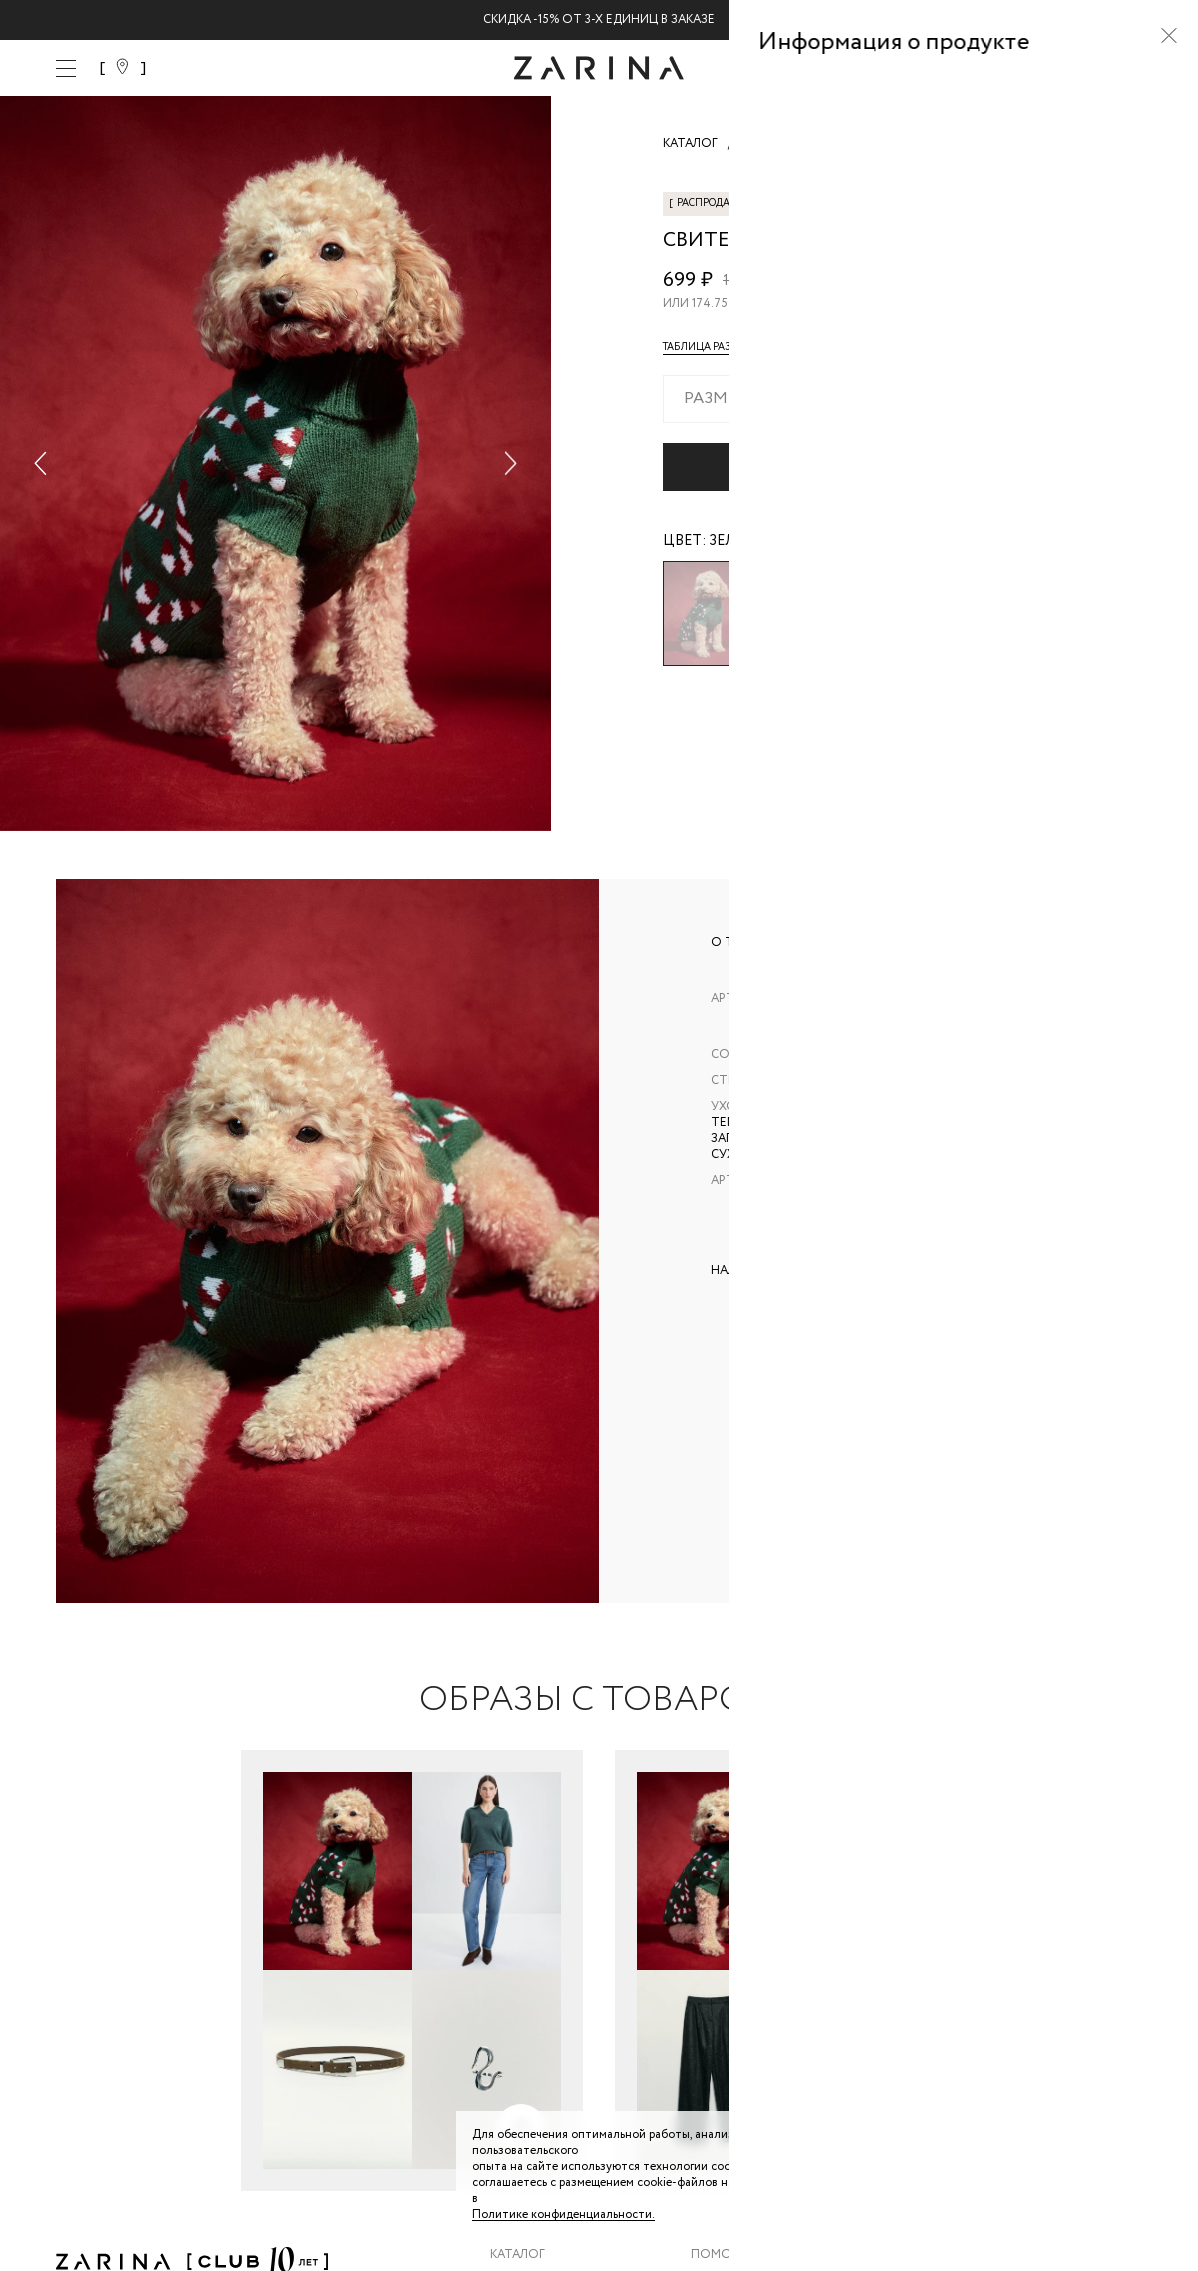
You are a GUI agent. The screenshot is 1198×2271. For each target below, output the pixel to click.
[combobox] (902, 399)
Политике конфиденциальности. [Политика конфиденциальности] (563, 2214)
